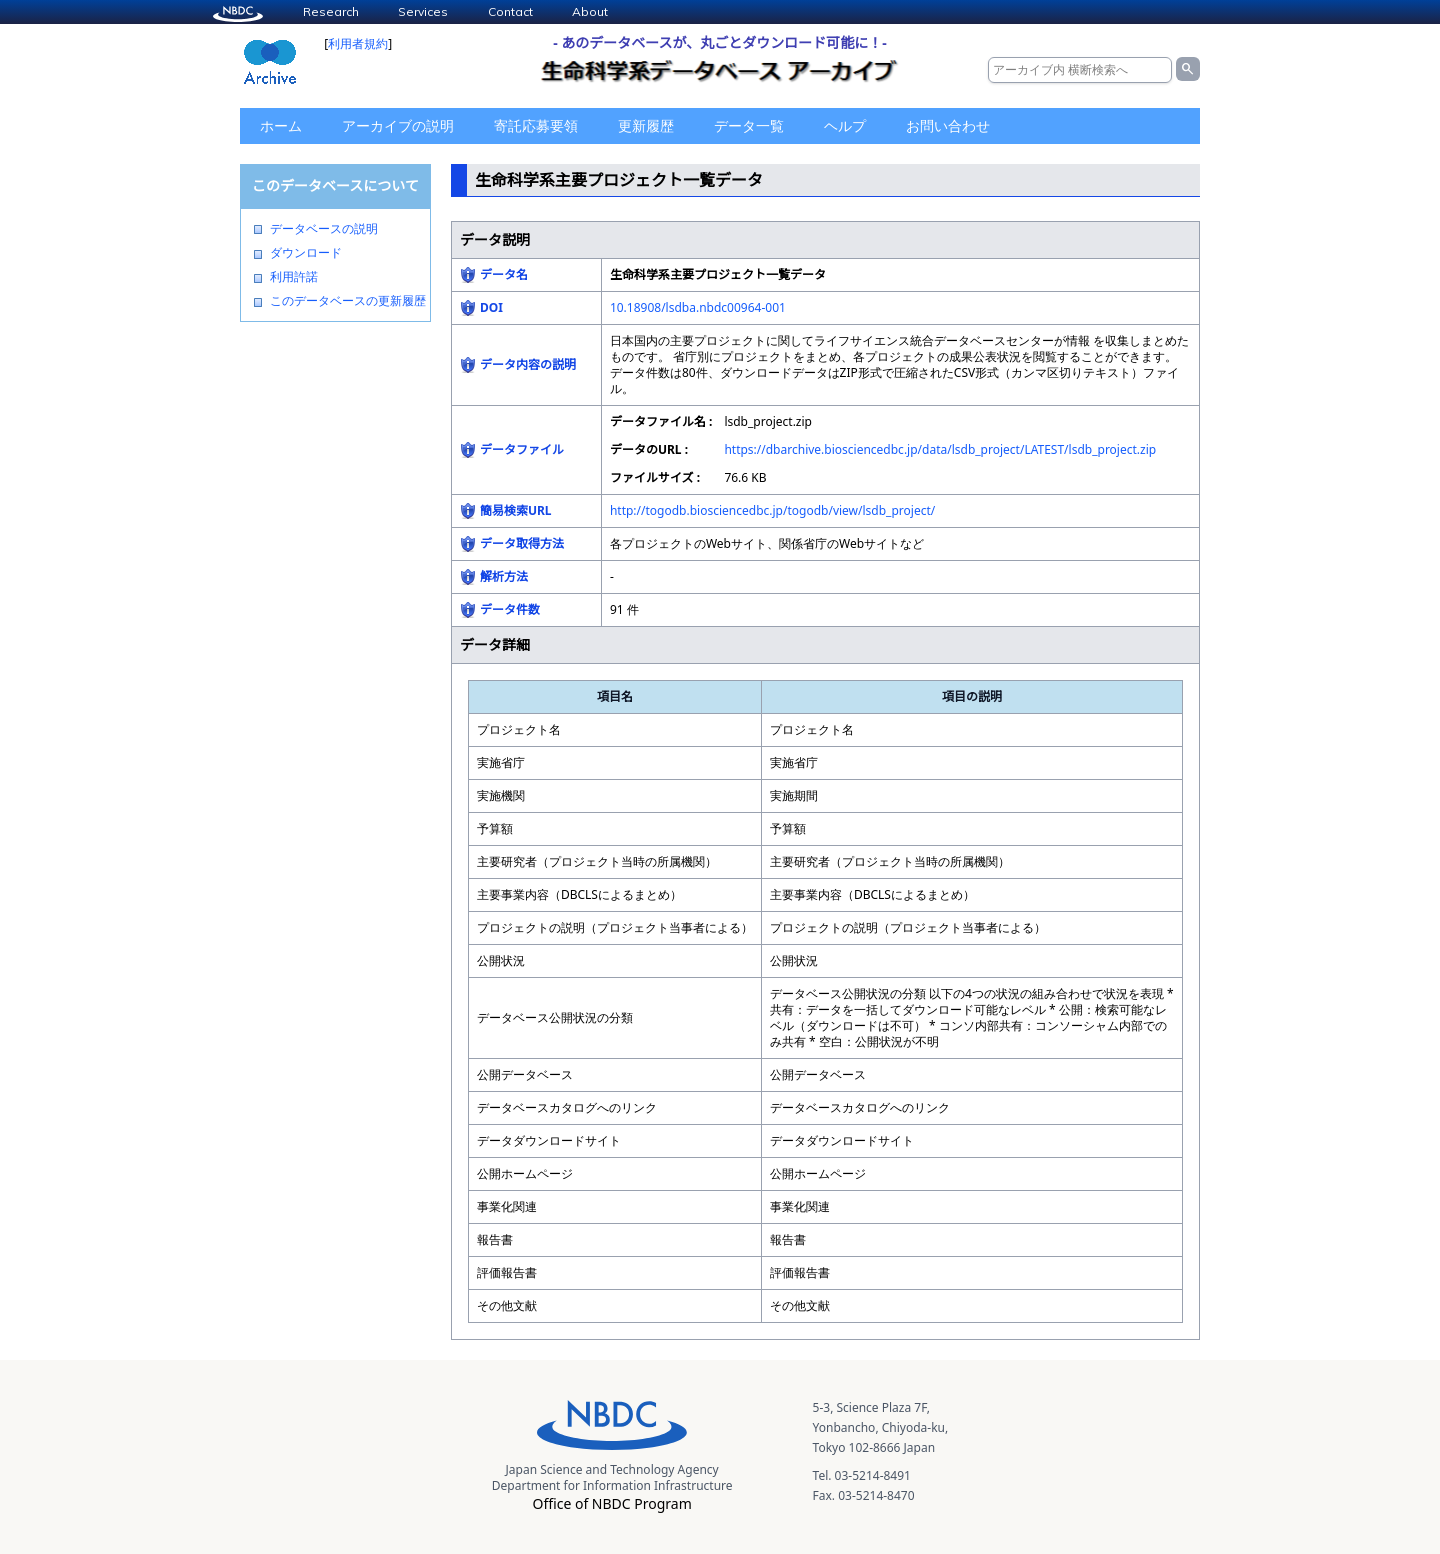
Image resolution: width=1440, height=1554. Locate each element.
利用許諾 (294, 277)
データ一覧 (749, 125)
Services (423, 11)
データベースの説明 (324, 229)
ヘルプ (845, 125)
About (590, 11)
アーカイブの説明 (398, 125)
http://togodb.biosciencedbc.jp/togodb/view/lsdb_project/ (772, 510)
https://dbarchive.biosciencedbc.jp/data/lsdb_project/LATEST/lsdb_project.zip (940, 449)
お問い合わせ (948, 125)
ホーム (281, 125)
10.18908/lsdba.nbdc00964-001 (698, 307)
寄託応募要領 (536, 125)
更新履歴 (646, 125)
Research (331, 11)
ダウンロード (306, 253)
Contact (510, 11)
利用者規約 (358, 43)
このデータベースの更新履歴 (348, 301)
